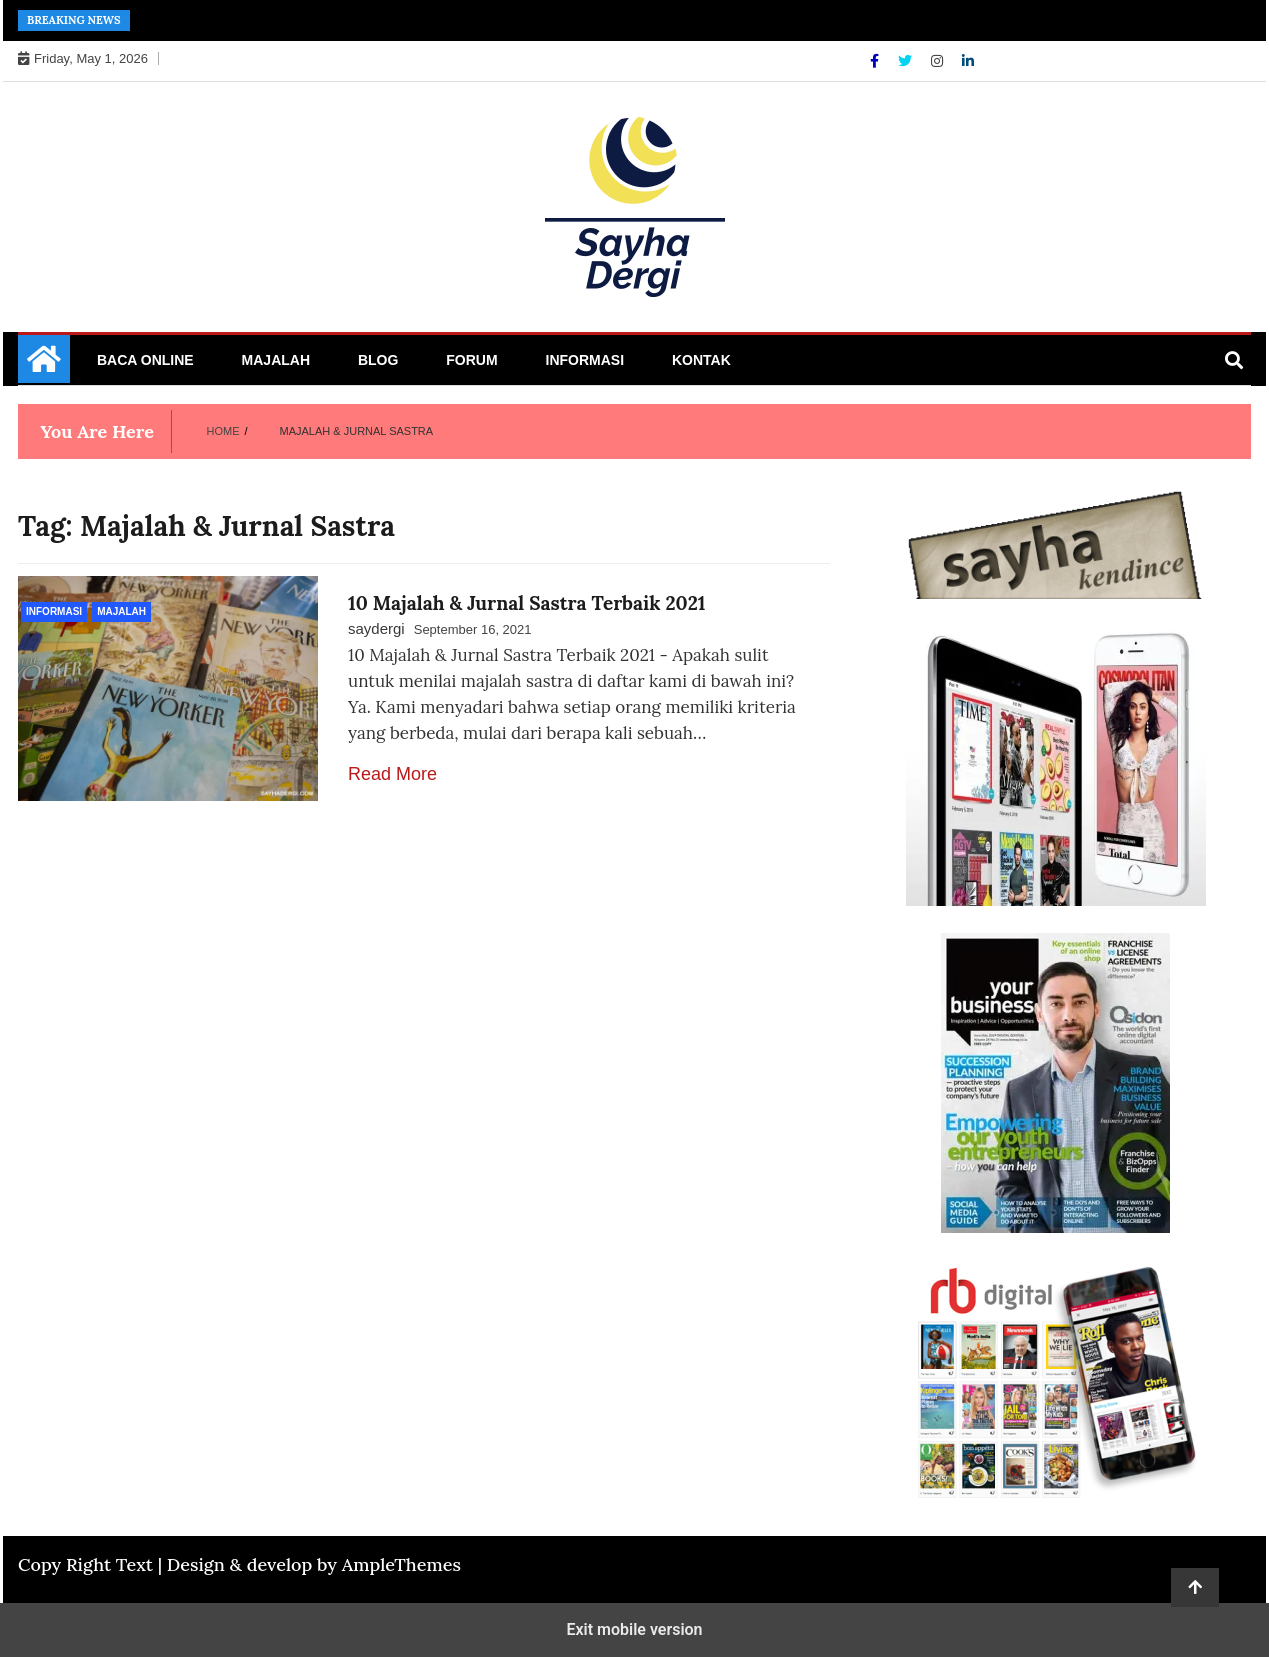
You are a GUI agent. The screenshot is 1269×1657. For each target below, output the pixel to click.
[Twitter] (907, 61)
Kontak (701, 360)
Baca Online (145, 360)
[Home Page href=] (44, 366)
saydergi (376, 628)
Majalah (276, 360)
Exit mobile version (634, 1629)
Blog (378, 360)
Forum (471, 360)
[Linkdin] (968, 61)
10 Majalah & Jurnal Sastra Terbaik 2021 (527, 603)
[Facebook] (876, 61)
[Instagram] (939, 61)
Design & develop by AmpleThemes (314, 1564)
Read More (392, 774)
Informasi (585, 360)
